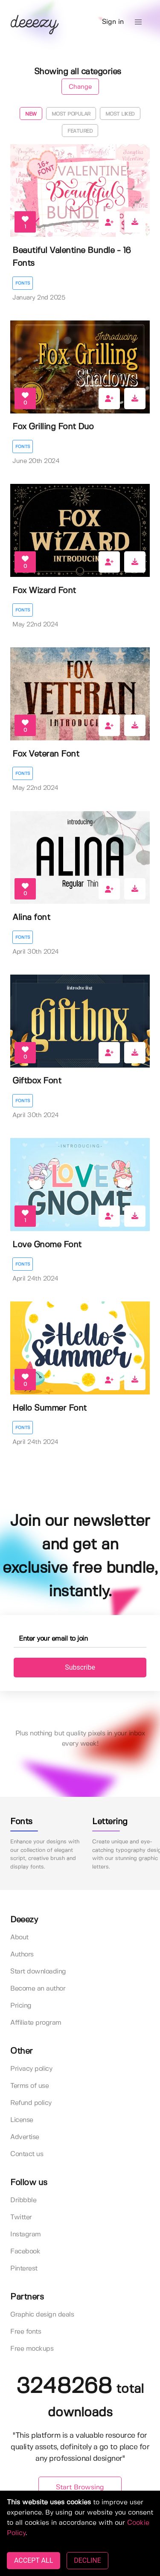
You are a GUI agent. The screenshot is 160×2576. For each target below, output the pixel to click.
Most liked (120, 114)
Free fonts (25, 2332)
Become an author (37, 1988)
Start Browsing (80, 2487)
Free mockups (31, 2349)
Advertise (24, 2137)
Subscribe (80, 1667)
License (21, 2120)
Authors (22, 1954)
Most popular (71, 114)
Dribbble (23, 2200)
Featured (80, 131)
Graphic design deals (42, 2314)
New (31, 114)
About (19, 1937)
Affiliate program (35, 2023)
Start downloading (38, 1971)
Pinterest (24, 2268)
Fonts (22, 283)
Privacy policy (31, 2069)
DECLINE (87, 2560)
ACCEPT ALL (33, 2560)
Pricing (21, 2006)
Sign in (113, 22)
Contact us (26, 2154)
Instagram (25, 2234)
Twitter (21, 2217)
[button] (138, 22)
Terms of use (29, 2086)
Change (80, 87)
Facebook (25, 2251)
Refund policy (31, 2103)
